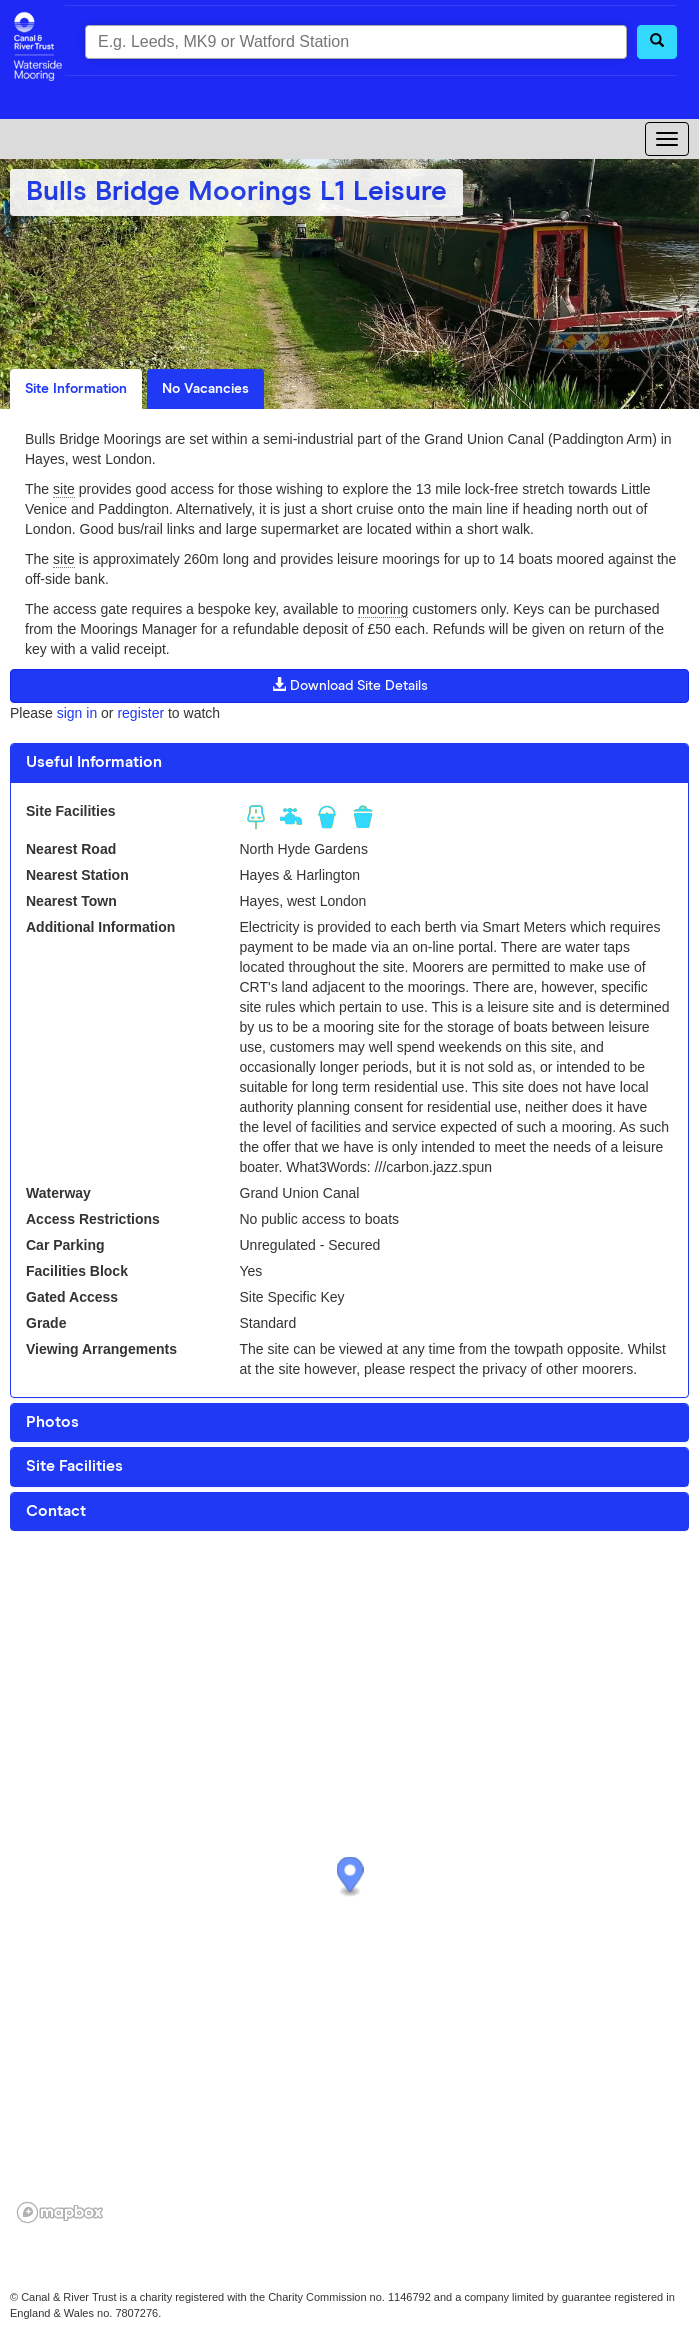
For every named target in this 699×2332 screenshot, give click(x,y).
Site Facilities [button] (74, 1466)
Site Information (76, 389)
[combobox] (356, 42)
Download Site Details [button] (350, 685)
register (140, 713)
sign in (77, 713)
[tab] (349, 763)
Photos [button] (52, 1422)
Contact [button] (56, 1511)
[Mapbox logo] (60, 2212)
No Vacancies (205, 389)
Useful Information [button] (94, 762)
